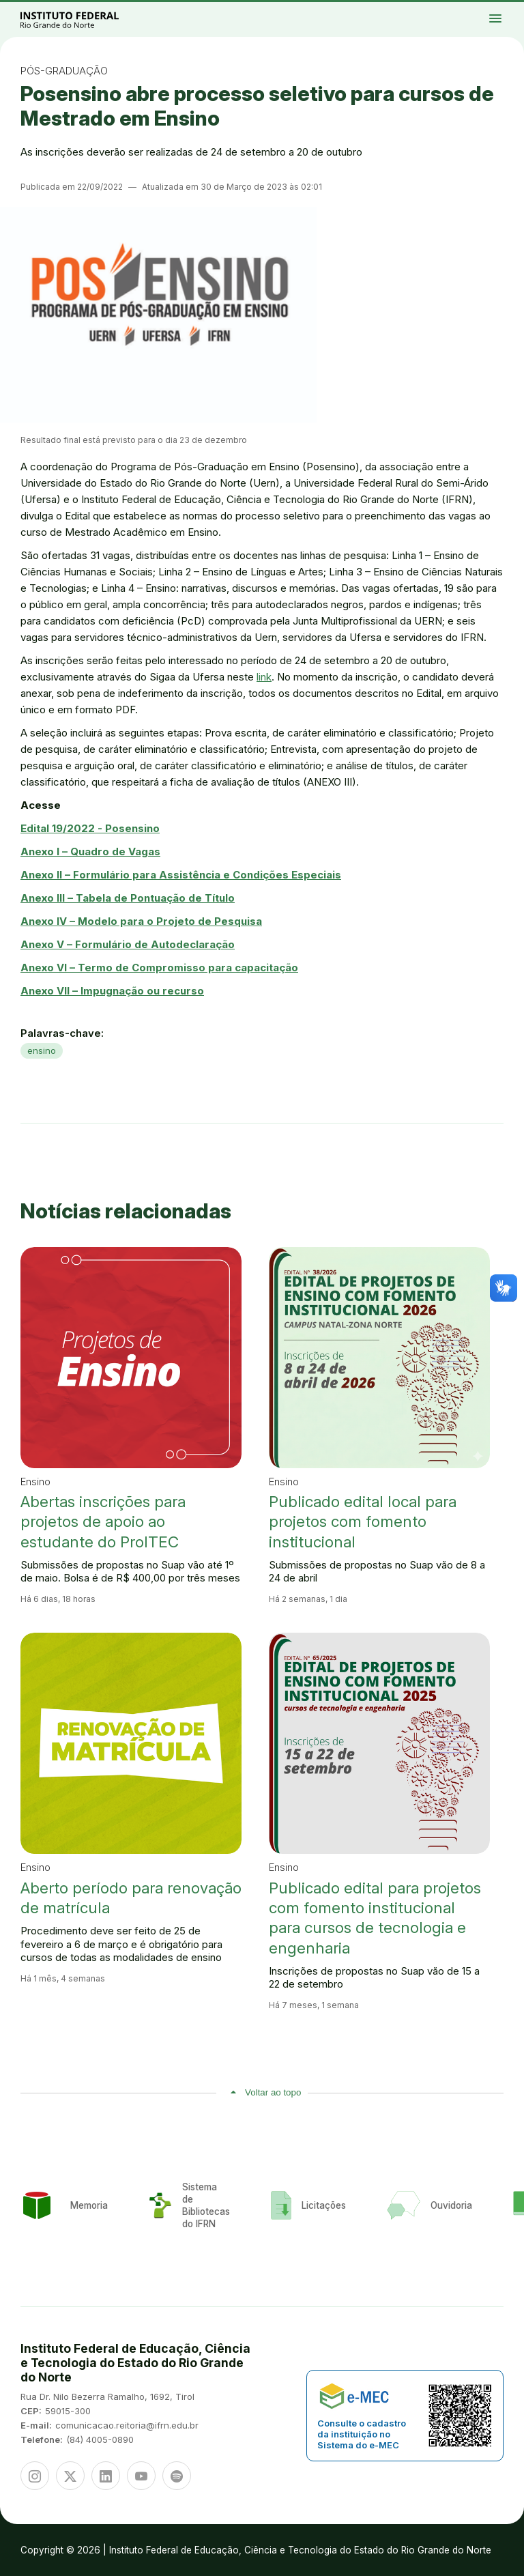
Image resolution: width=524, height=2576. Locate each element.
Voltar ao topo (273, 2092)
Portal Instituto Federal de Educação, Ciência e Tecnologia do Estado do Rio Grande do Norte (84, 19)
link (264, 676)
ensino (41, 1050)
